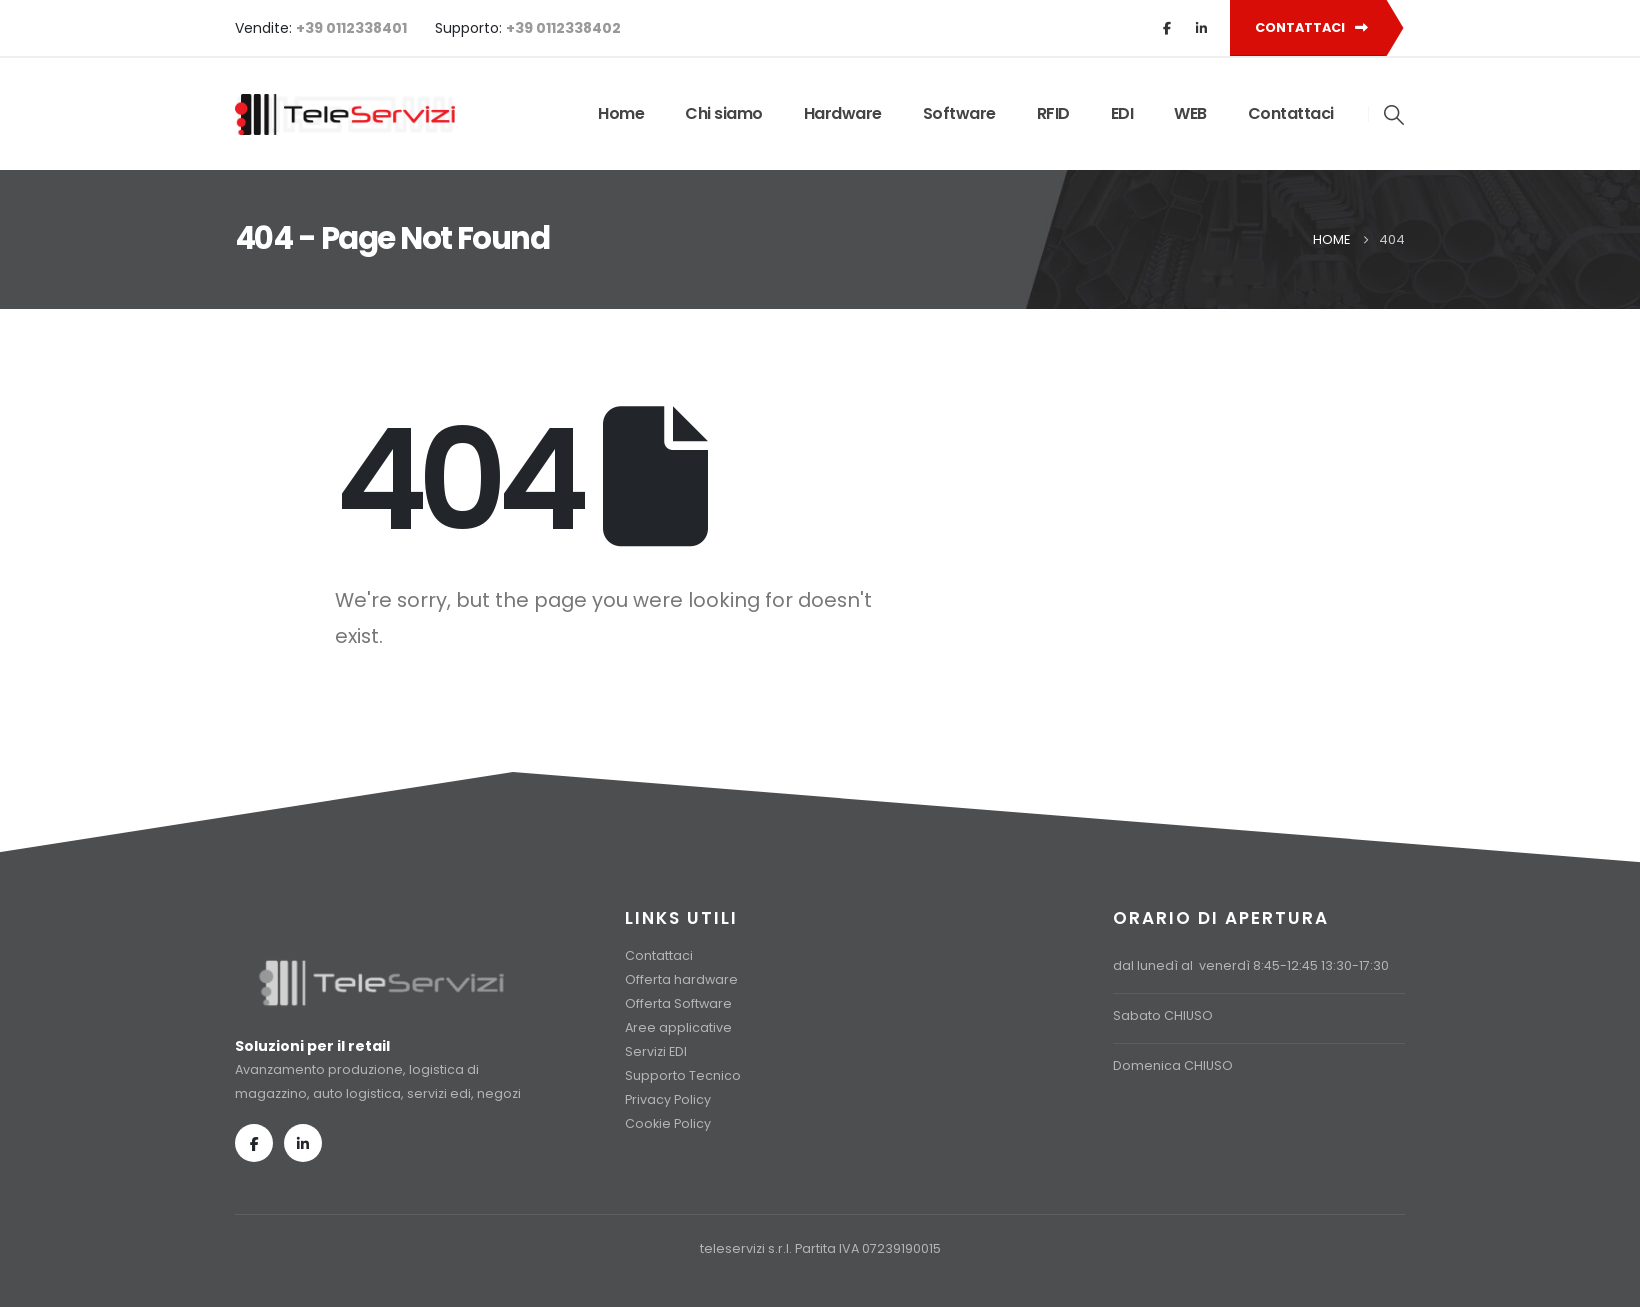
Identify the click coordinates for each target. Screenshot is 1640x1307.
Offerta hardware (681, 979)
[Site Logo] (345, 114)
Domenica (1147, 1065)
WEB (1190, 113)
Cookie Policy (668, 1123)
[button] (1395, 115)
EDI (1122, 113)
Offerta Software (678, 1003)
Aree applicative (678, 1027)
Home (621, 113)
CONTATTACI (1311, 27)
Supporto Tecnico (683, 1075)
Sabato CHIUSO (1163, 1015)
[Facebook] (1167, 28)
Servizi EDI (656, 1051)
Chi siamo (724, 113)
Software (959, 113)
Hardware (843, 113)
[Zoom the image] (381, 967)
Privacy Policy (668, 1099)
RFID (1053, 113)
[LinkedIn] (1201, 28)
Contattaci (1291, 113)
